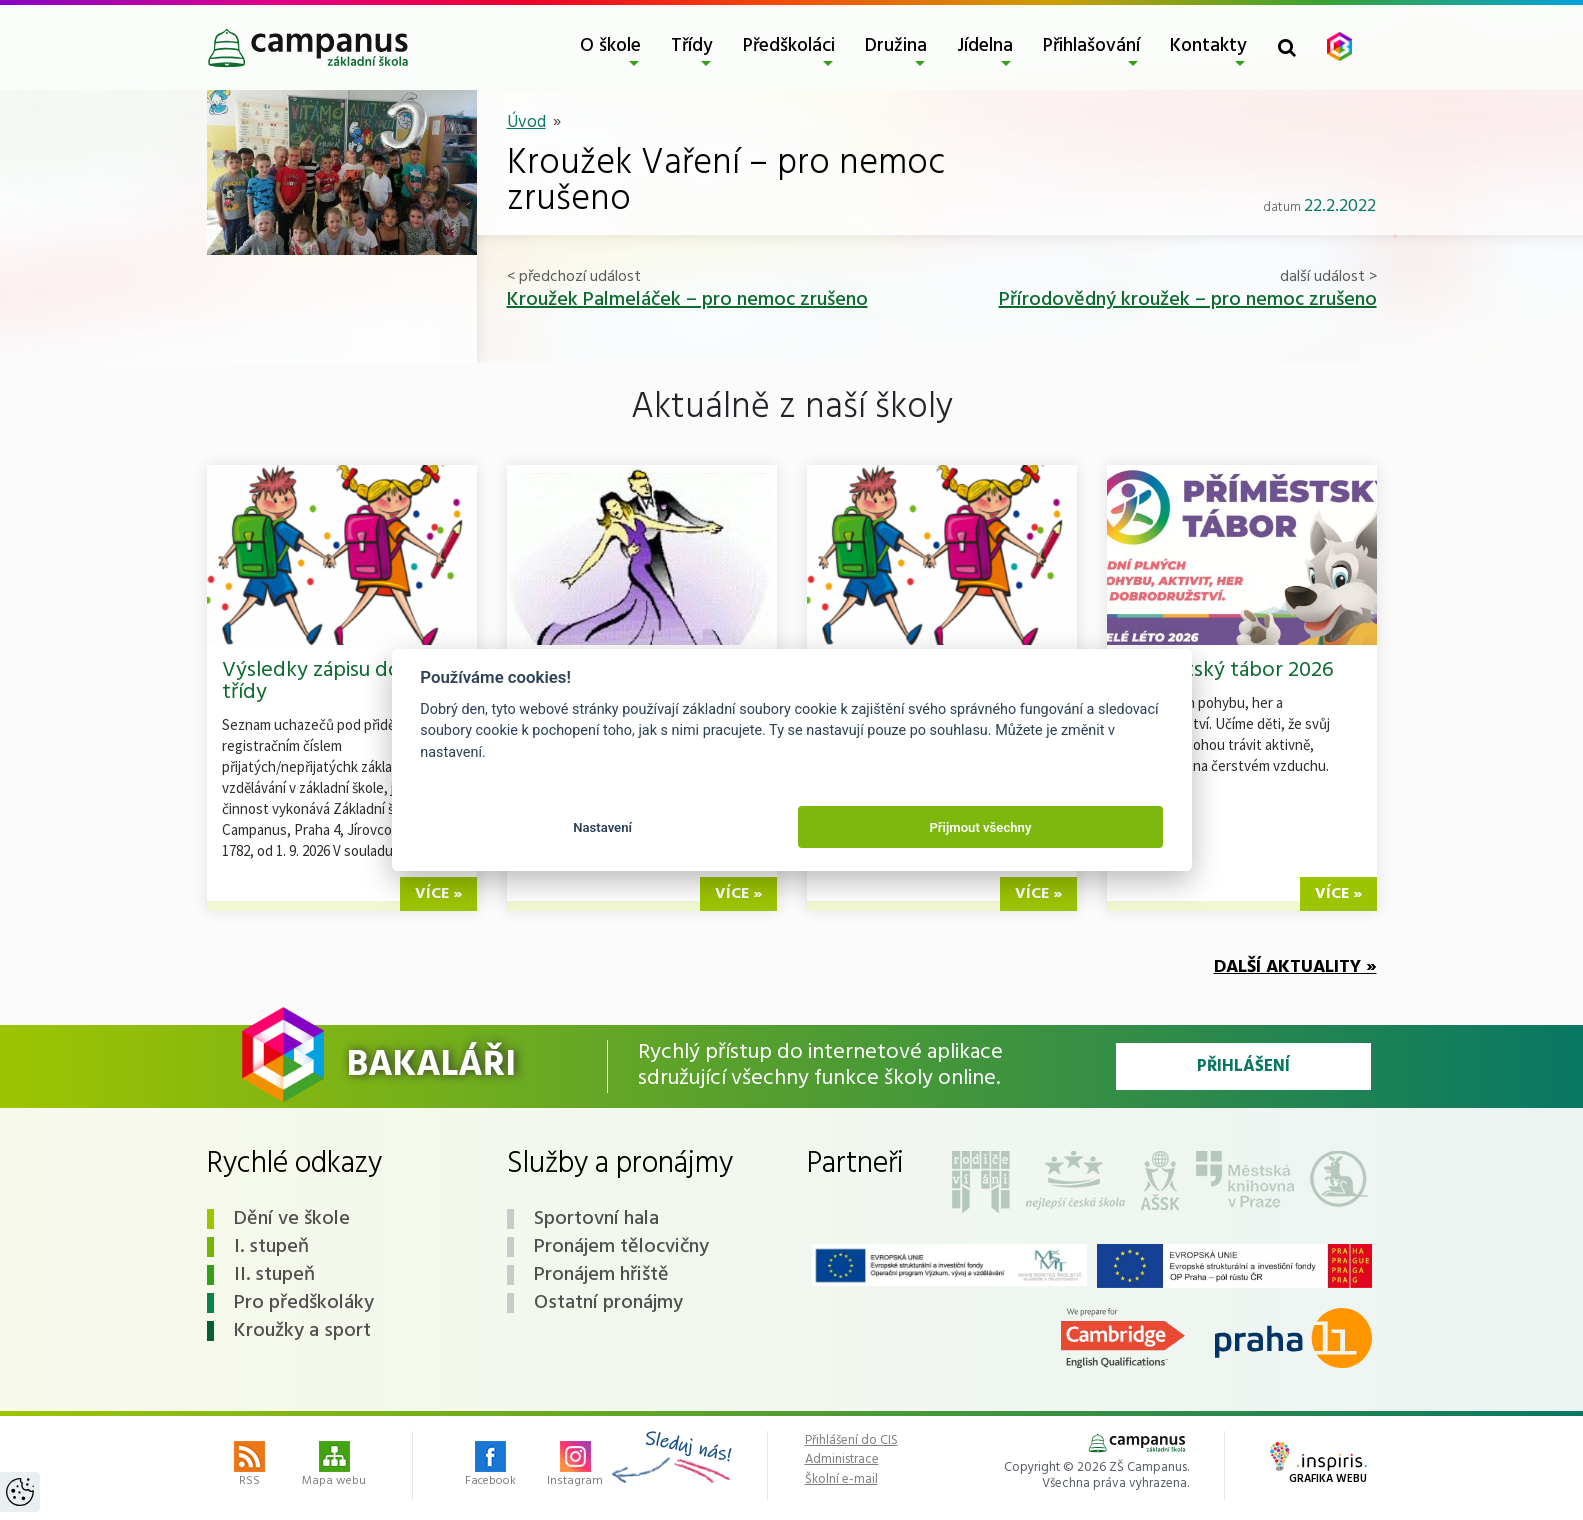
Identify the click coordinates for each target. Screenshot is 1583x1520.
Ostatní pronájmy (608, 1303)
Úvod (526, 122)
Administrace (842, 1460)
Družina (896, 46)
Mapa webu (334, 1466)
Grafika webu (1318, 1465)
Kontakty (1208, 46)
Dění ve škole (292, 1219)
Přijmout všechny (980, 827)
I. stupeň (271, 1247)
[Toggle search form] (1287, 47)
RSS (249, 1466)
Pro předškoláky (304, 1303)
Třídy (692, 46)
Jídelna (985, 46)
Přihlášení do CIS (851, 1441)
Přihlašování (1091, 46)
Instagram (575, 1466)
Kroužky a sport (302, 1331)
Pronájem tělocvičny (621, 1247)
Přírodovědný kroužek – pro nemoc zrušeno (1188, 300)
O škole (610, 46)
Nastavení (602, 827)
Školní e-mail (841, 1480)
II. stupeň (274, 1275)
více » (438, 894)
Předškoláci (789, 46)
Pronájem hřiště (601, 1275)
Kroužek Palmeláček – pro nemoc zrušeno (687, 300)
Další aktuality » (1295, 967)
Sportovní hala (596, 1219)
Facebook (490, 1466)
